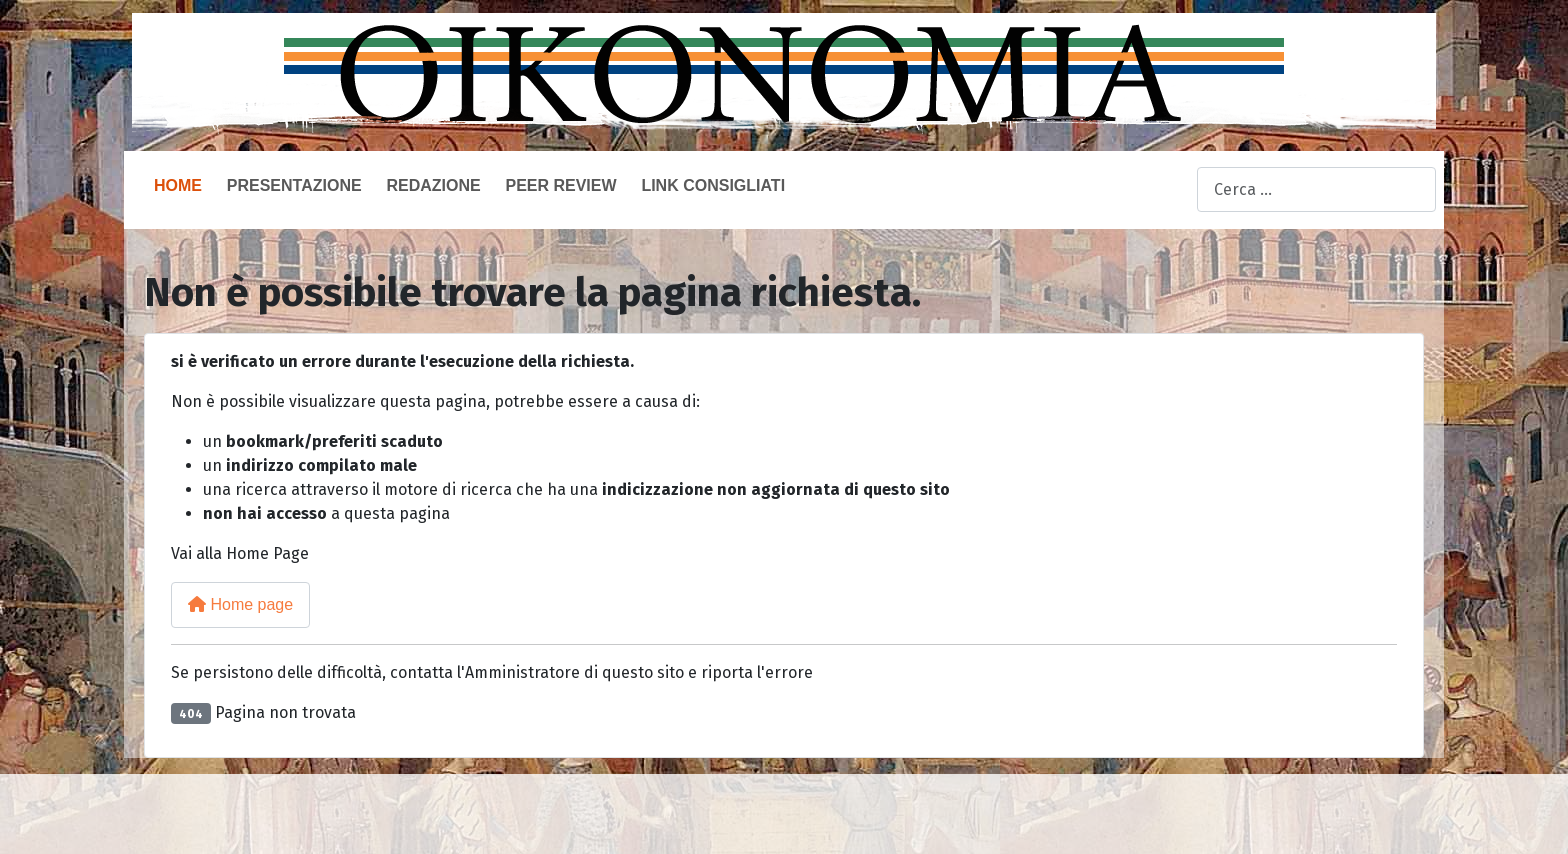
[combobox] (1316, 189)
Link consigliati (713, 185)
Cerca (1176, 190)
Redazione (433, 185)
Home (178, 185)
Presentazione (294, 185)
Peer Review (560, 185)
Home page (240, 604)
